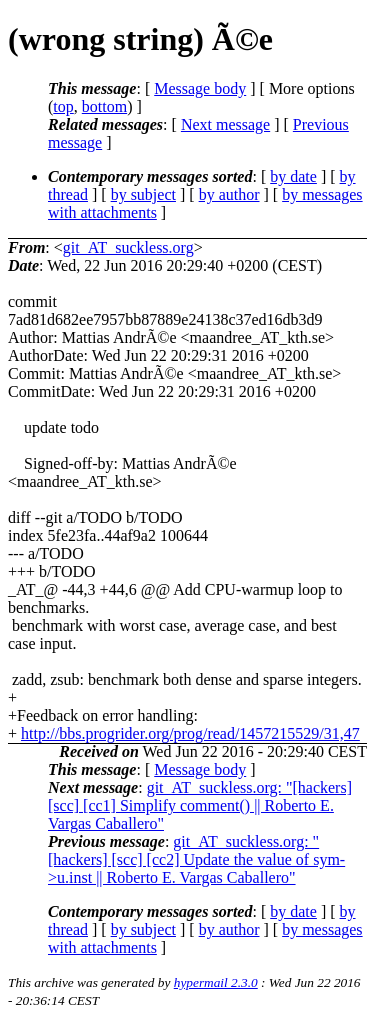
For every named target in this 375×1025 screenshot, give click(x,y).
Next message (225, 124)
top (63, 106)
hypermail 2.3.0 (216, 982)
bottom (104, 106)
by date (293, 176)
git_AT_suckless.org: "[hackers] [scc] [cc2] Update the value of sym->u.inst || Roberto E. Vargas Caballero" (196, 859)
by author (229, 194)
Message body (200, 88)
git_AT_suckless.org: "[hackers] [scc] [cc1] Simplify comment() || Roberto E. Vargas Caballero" (200, 805)
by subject (143, 194)
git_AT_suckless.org (128, 247)
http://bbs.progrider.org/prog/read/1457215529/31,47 (190, 733)
